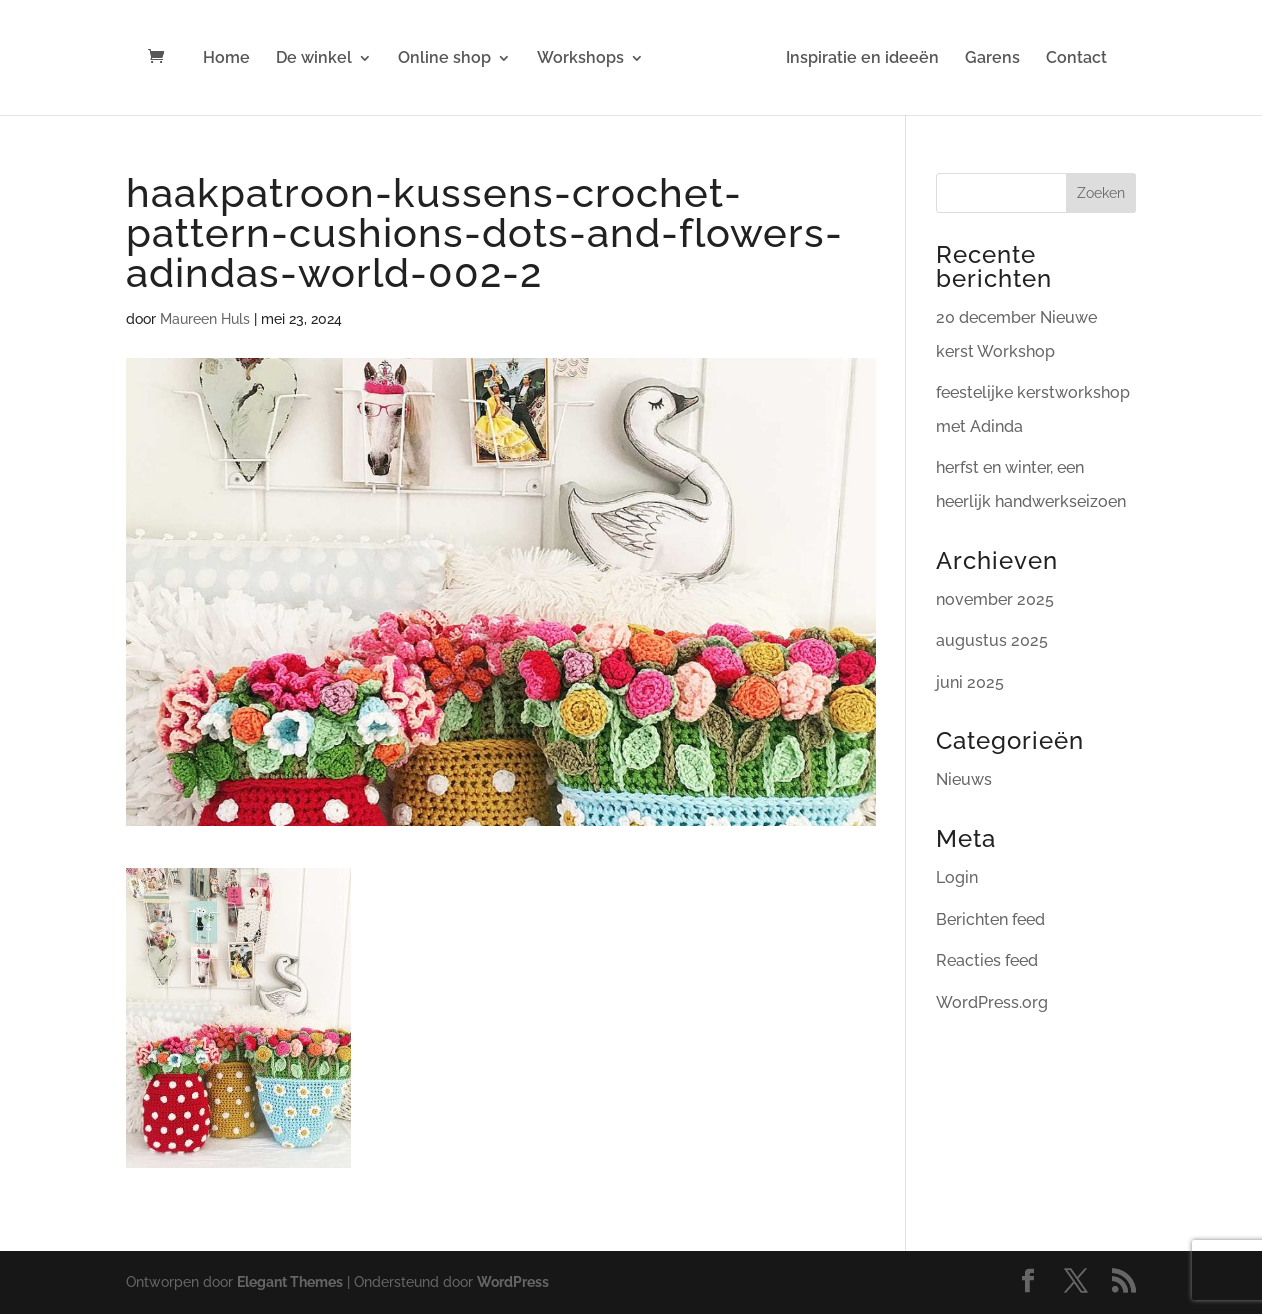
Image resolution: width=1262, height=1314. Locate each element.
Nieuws (964, 779)
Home (226, 59)
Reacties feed (987, 960)
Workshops (580, 59)
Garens (992, 59)
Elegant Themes (290, 1282)
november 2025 (995, 599)
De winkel (314, 59)
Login (957, 877)
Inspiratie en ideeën (862, 59)
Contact (1076, 59)
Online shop (444, 59)
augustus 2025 (992, 640)
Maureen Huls (205, 319)
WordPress (513, 1282)
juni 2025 (970, 682)
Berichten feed (990, 919)
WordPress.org (992, 1002)
